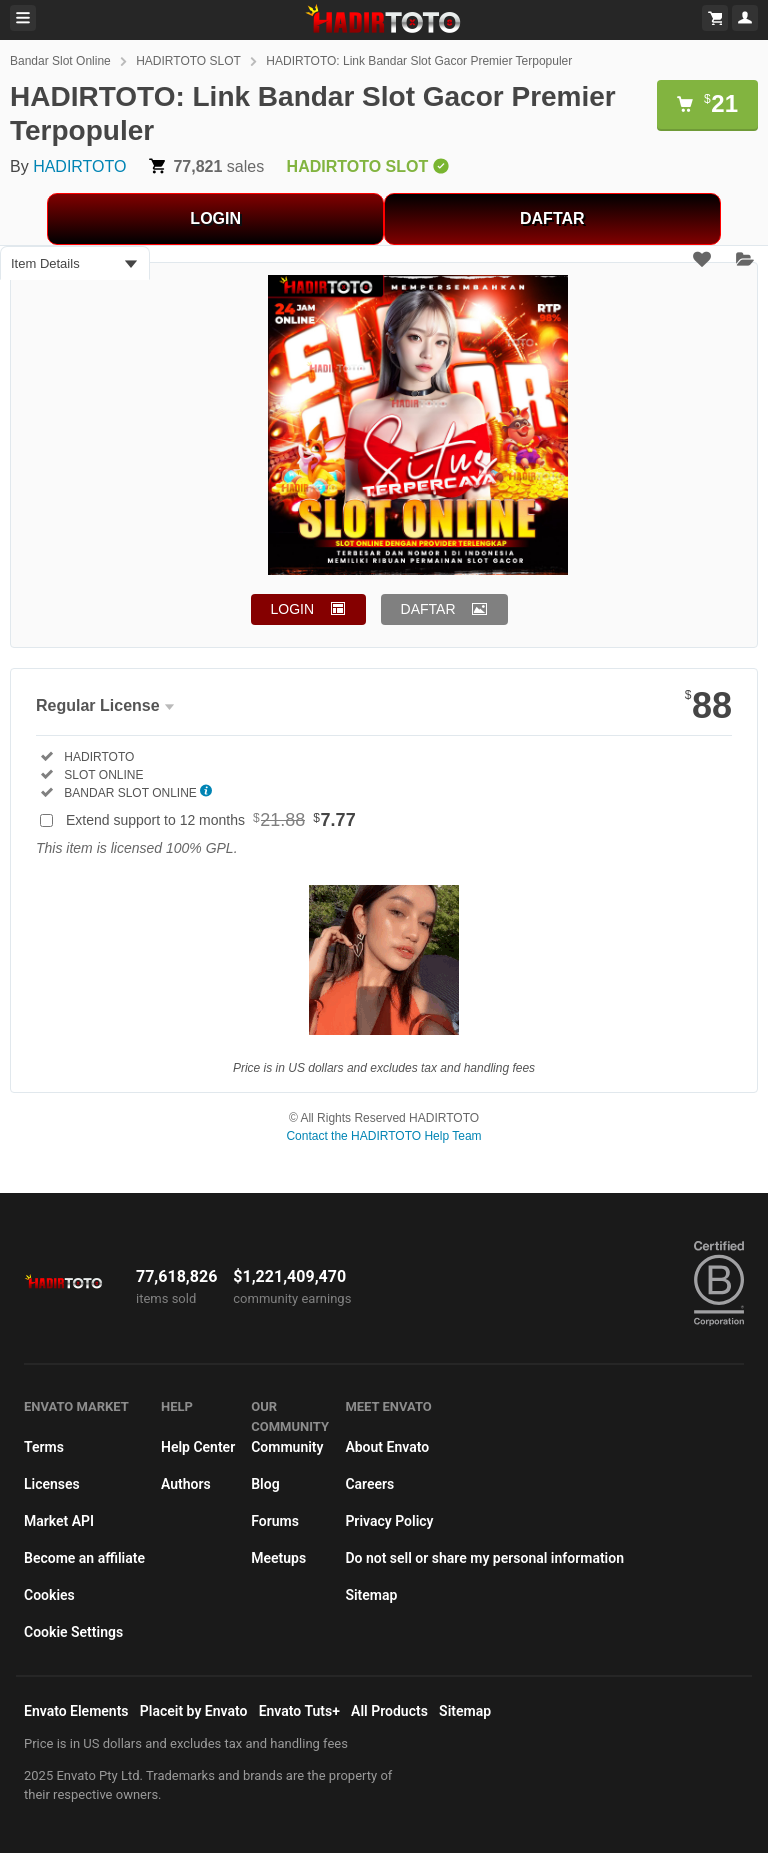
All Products (389, 1711)
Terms (44, 1447)
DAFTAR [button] (428, 609)
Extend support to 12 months (211, 820)
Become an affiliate (84, 1558)
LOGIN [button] (293, 609)
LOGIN (215, 218)
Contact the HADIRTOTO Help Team (383, 1136)
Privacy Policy (389, 1521)
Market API (59, 1521)
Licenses (52, 1484)
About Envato (387, 1447)
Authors (186, 1484)
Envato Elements (76, 1711)
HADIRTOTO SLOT (188, 61)
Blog (265, 1484)
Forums (275, 1521)
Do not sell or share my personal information (484, 1558)
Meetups (278, 1558)
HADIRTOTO (79, 166)
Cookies (49, 1595)
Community (287, 1447)
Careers (369, 1484)
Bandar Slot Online (60, 61)
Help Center (198, 1447)
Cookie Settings (73, 1632)
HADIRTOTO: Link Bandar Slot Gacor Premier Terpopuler (419, 61)
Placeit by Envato (194, 1711)
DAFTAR (552, 218)
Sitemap (371, 1595)
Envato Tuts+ (299, 1711)
